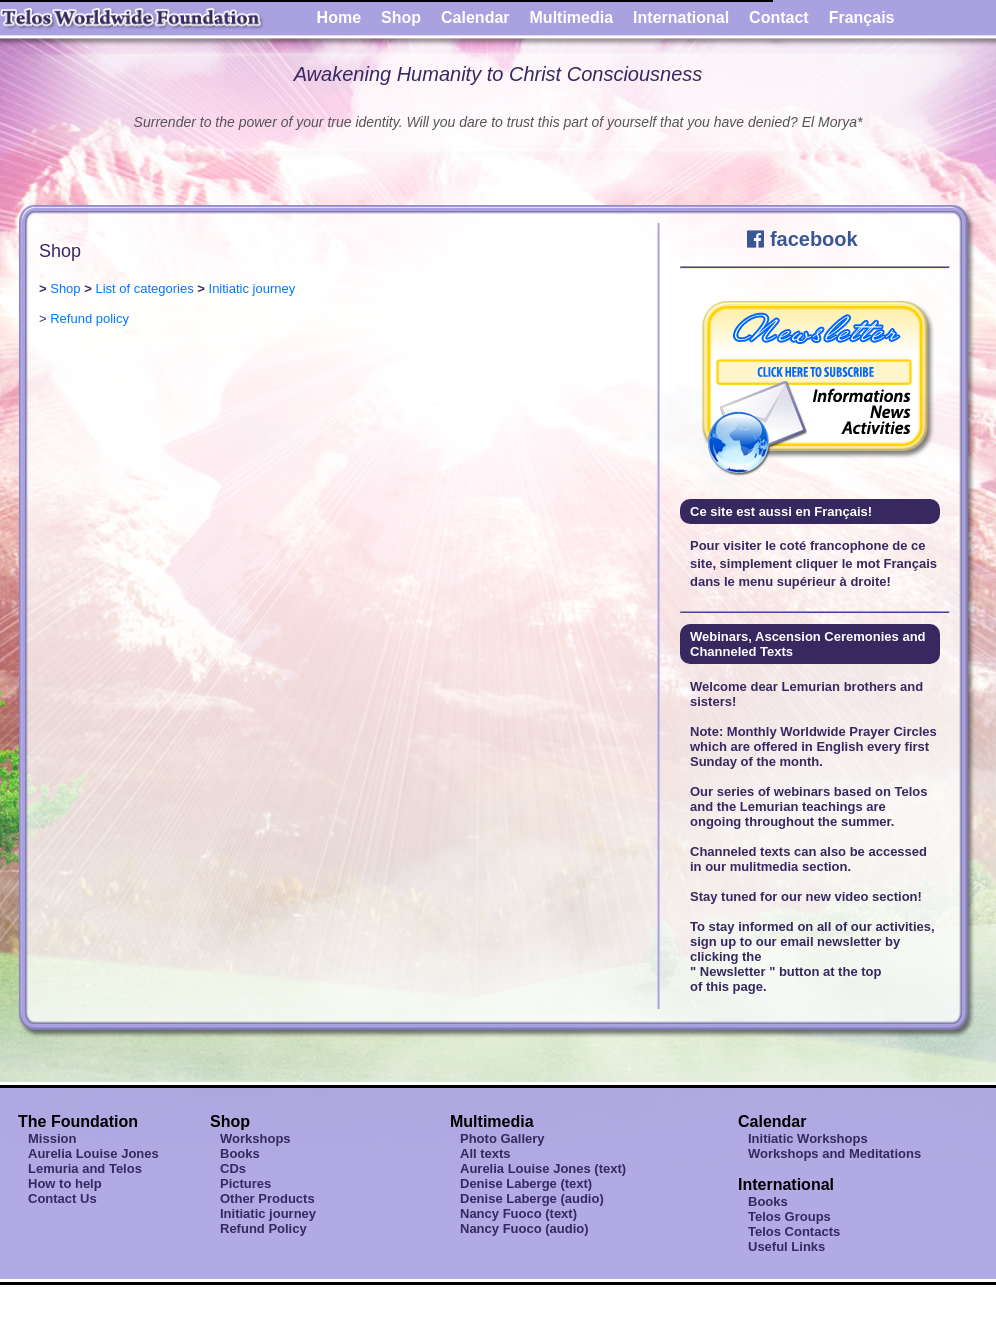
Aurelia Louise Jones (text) (543, 1168)
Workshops (255, 1138)
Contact (779, 17)
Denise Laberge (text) (526, 1183)
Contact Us (62, 1198)
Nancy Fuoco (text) (518, 1213)
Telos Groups (789, 1216)
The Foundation (78, 1121)
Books (240, 1153)
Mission (52, 1138)
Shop (401, 17)
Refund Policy (263, 1228)
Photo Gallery (502, 1138)
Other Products (267, 1198)
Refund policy (89, 318)
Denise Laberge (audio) (532, 1198)
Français (862, 17)
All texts (485, 1153)
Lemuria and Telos (85, 1168)
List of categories (144, 288)
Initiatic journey (252, 288)
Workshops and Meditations (834, 1153)
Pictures (245, 1183)
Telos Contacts (794, 1231)
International (681, 17)
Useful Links (786, 1246)
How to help (65, 1183)
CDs (233, 1168)
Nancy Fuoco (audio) (524, 1228)
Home (339, 17)
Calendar (475, 17)
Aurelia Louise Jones (93, 1153)
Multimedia (572, 17)
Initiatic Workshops (808, 1138)
